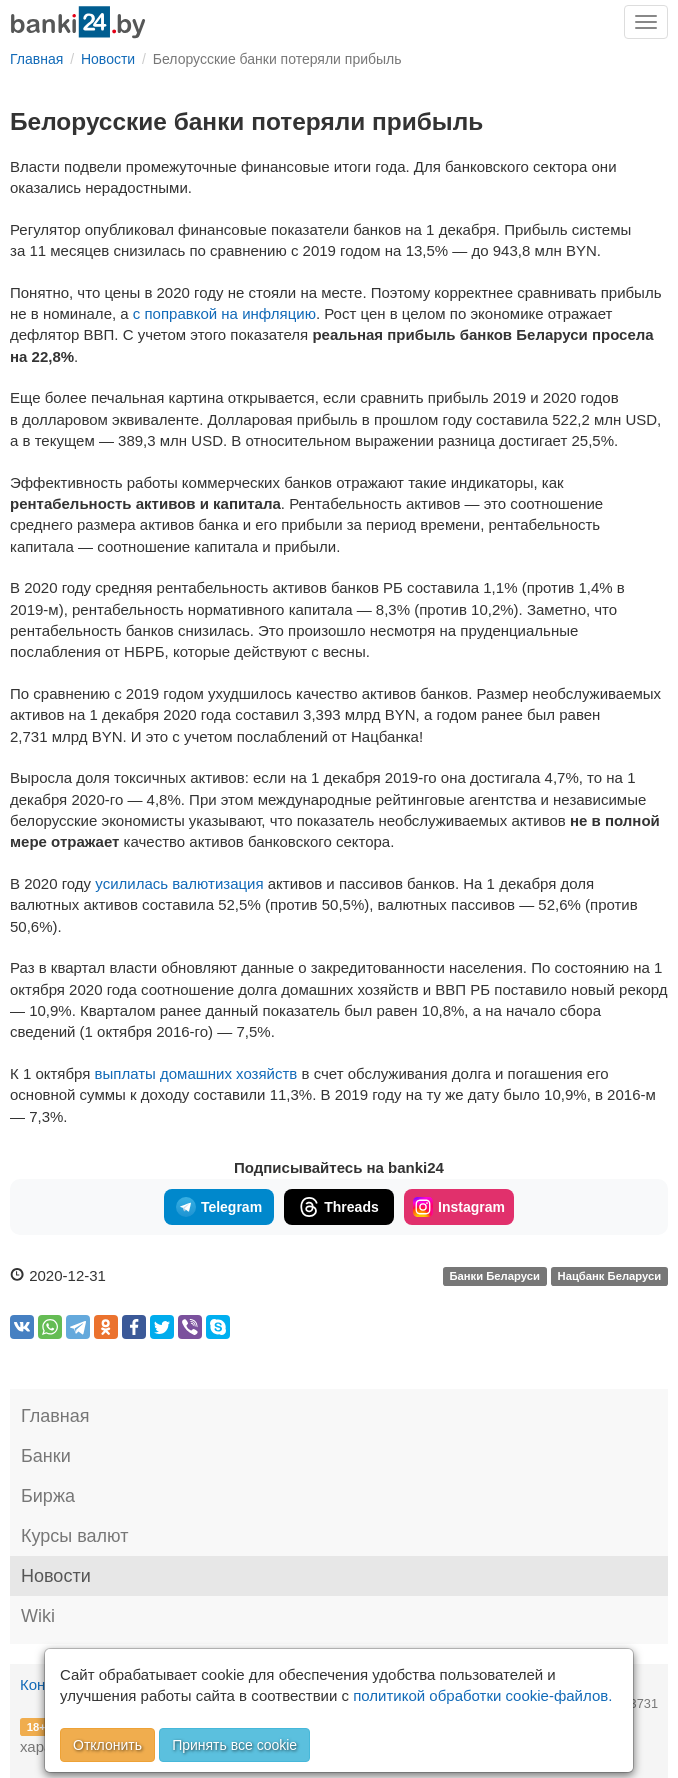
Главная (55, 1416)
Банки (46, 1456)
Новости (56, 1576)
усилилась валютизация (179, 883)
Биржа (48, 1496)
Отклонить (107, 1745)
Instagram (459, 1207)
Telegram (219, 1207)
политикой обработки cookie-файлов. (482, 1695)
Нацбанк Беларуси (610, 1277)
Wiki (38, 1616)
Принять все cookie (234, 1745)
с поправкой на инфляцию (224, 313)
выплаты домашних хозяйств (196, 1073)
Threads (338, 1207)
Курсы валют (74, 1536)
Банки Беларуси (494, 1277)
